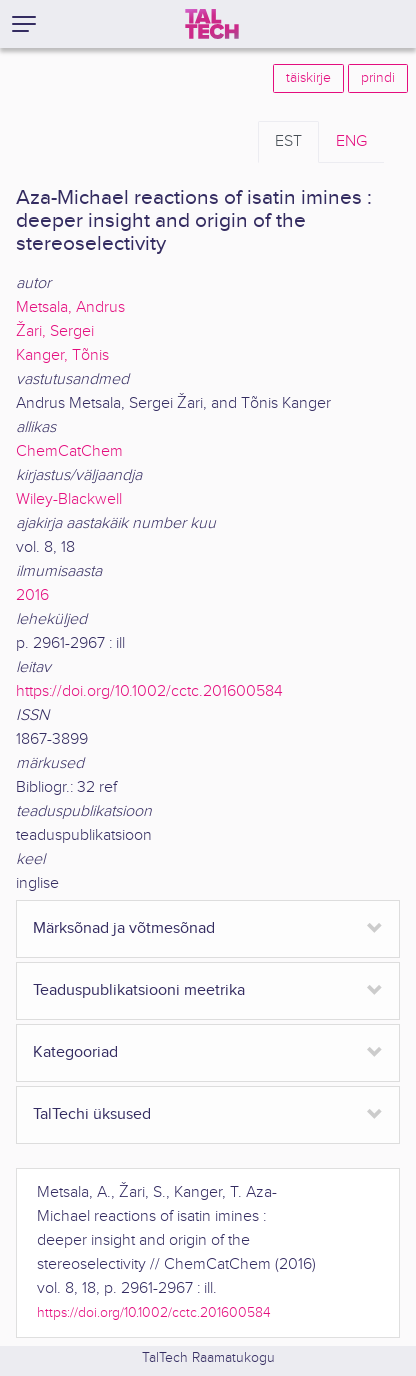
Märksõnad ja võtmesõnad (124, 928)
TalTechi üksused (92, 1114)
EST (288, 141)
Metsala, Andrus (70, 307)
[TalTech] (212, 24)
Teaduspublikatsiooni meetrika (139, 990)
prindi (378, 78)
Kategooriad (75, 1052)
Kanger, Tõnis (62, 355)
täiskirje (308, 78)
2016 (32, 595)
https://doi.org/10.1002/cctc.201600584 (149, 691)
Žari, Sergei (55, 331)
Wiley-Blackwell (69, 499)
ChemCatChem (69, 451)
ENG (351, 141)
